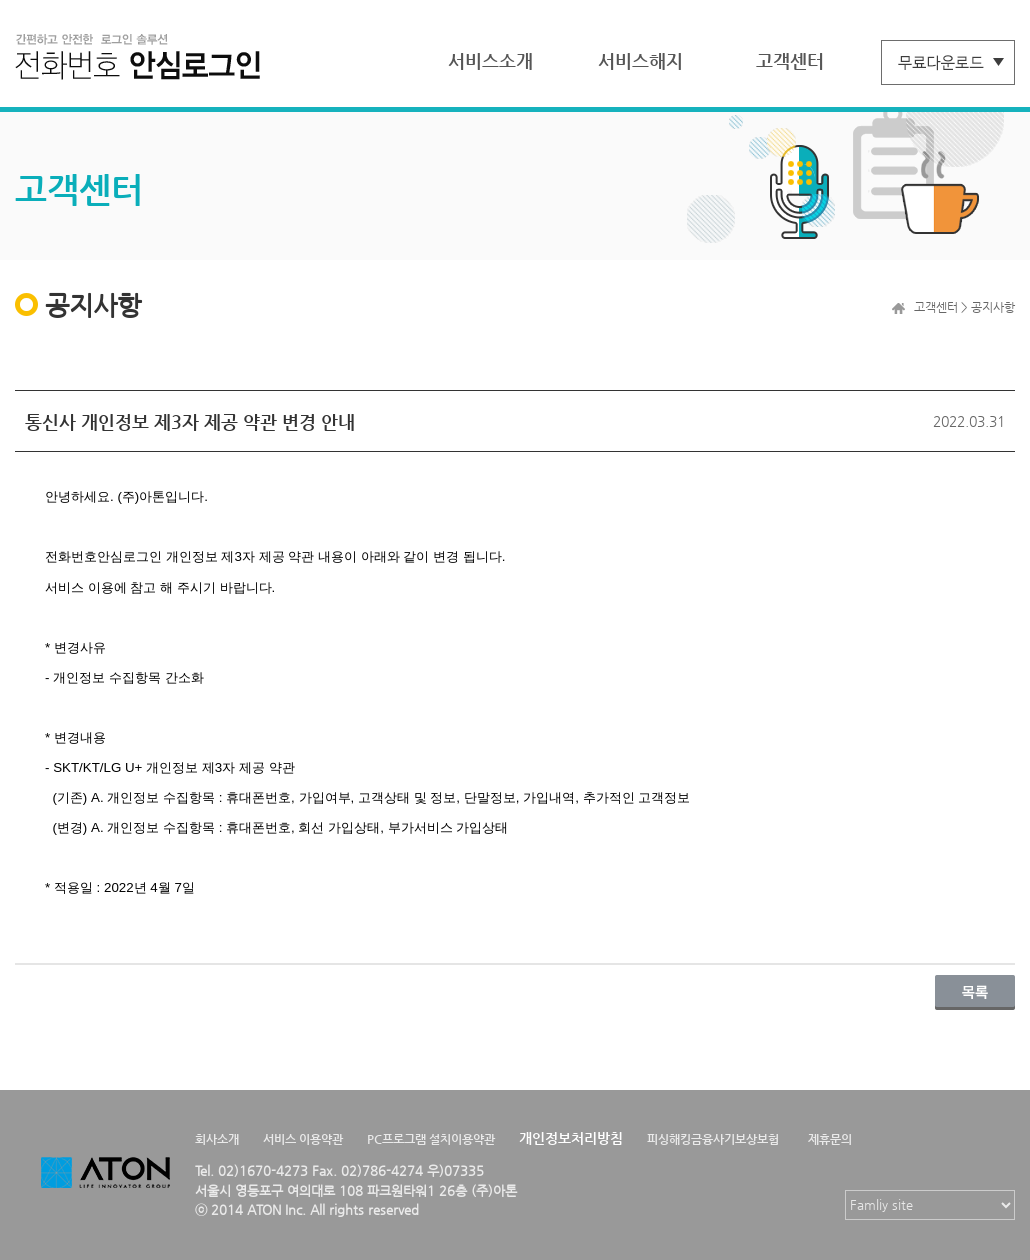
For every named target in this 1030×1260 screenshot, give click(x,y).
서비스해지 (640, 60)
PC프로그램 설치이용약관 (431, 1139)
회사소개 (217, 1139)
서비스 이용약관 (303, 1139)
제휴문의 (830, 1139)
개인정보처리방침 (571, 1138)
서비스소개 (490, 60)
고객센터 (790, 60)
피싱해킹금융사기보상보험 (713, 1139)
